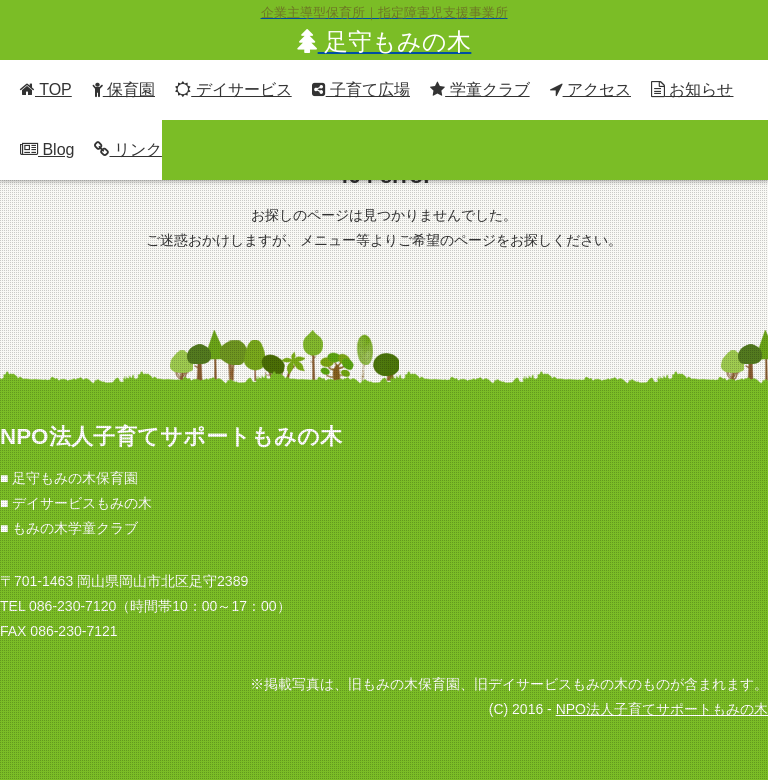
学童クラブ (479, 89)
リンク (127, 149)
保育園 (123, 89)
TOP (46, 89)
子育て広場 (361, 89)
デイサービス (233, 89)
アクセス (590, 89)
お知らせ (692, 89)
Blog (47, 149)
